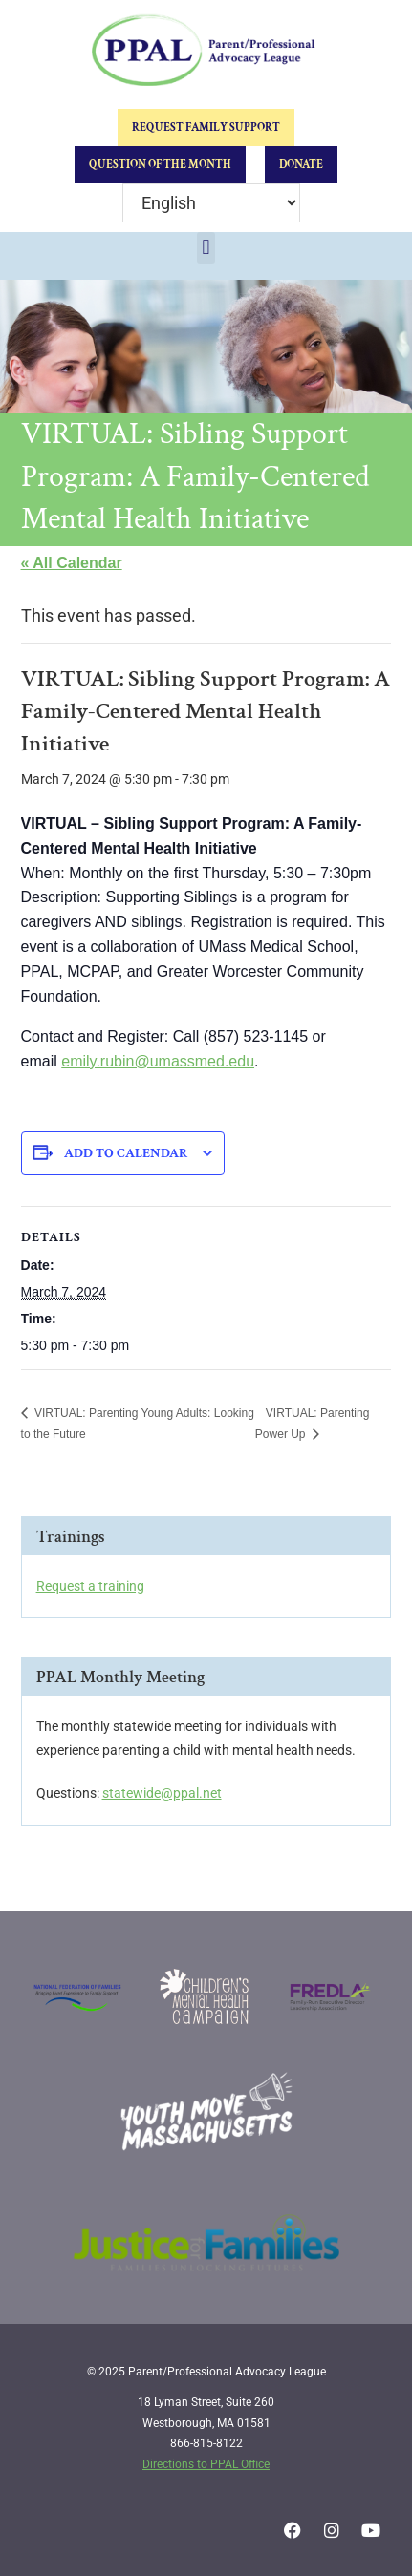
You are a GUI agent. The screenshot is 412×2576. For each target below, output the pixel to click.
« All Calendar (71, 563)
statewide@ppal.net (162, 1793)
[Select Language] (211, 202)
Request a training (90, 1586)
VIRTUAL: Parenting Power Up (312, 1423)
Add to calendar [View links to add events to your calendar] (125, 1153)
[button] (206, 248)
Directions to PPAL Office (206, 2464)
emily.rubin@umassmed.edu (157, 1061)
